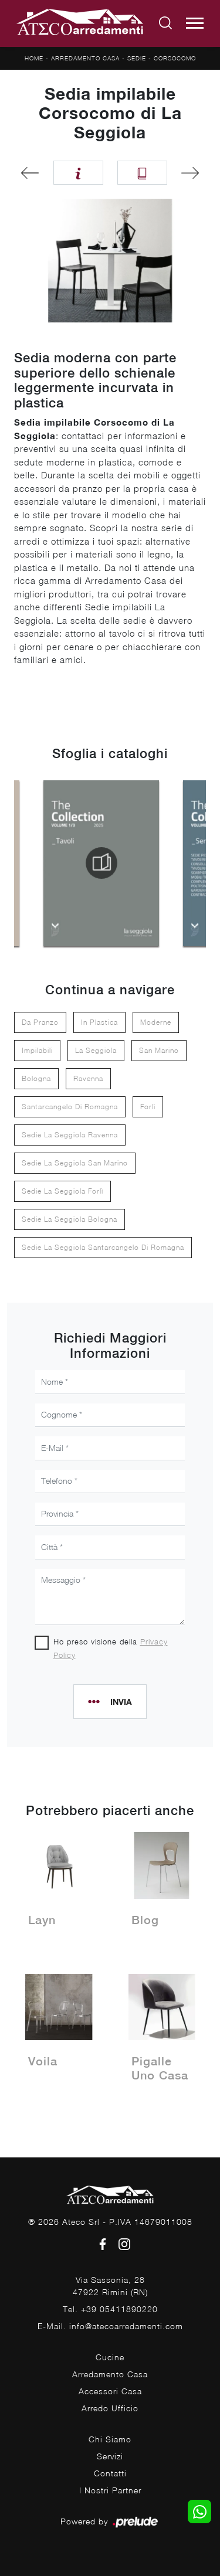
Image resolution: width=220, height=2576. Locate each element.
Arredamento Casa (85, 58)
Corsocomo (175, 58)
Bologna (36, 1078)
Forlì (147, 1106)
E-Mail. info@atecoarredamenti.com (110, 2326)
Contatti (110, 2473)
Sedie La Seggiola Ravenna (70, 1134)
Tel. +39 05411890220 (110, 2309)
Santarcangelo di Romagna (70, 1106)
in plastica (99, 1022)
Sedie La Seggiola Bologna (69, 1219)
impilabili (37, 1050)
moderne (155, 1022)
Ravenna (88, 1078)
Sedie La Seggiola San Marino (75, 1162)
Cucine (110, 2357)
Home (34, 58)
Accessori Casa (110, 2391)
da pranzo (40, 1022)
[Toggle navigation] (195, 23)
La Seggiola (96, 1050)
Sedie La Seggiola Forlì (62, 1191)
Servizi (110, 2456)
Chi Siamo (110, 2439)
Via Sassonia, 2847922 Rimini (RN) (110, 2286)
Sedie (136, 58)
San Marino (159, 1050)
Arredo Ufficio (110, 2408)
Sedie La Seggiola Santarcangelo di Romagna (103, 1247)
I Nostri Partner (110, 2490)
